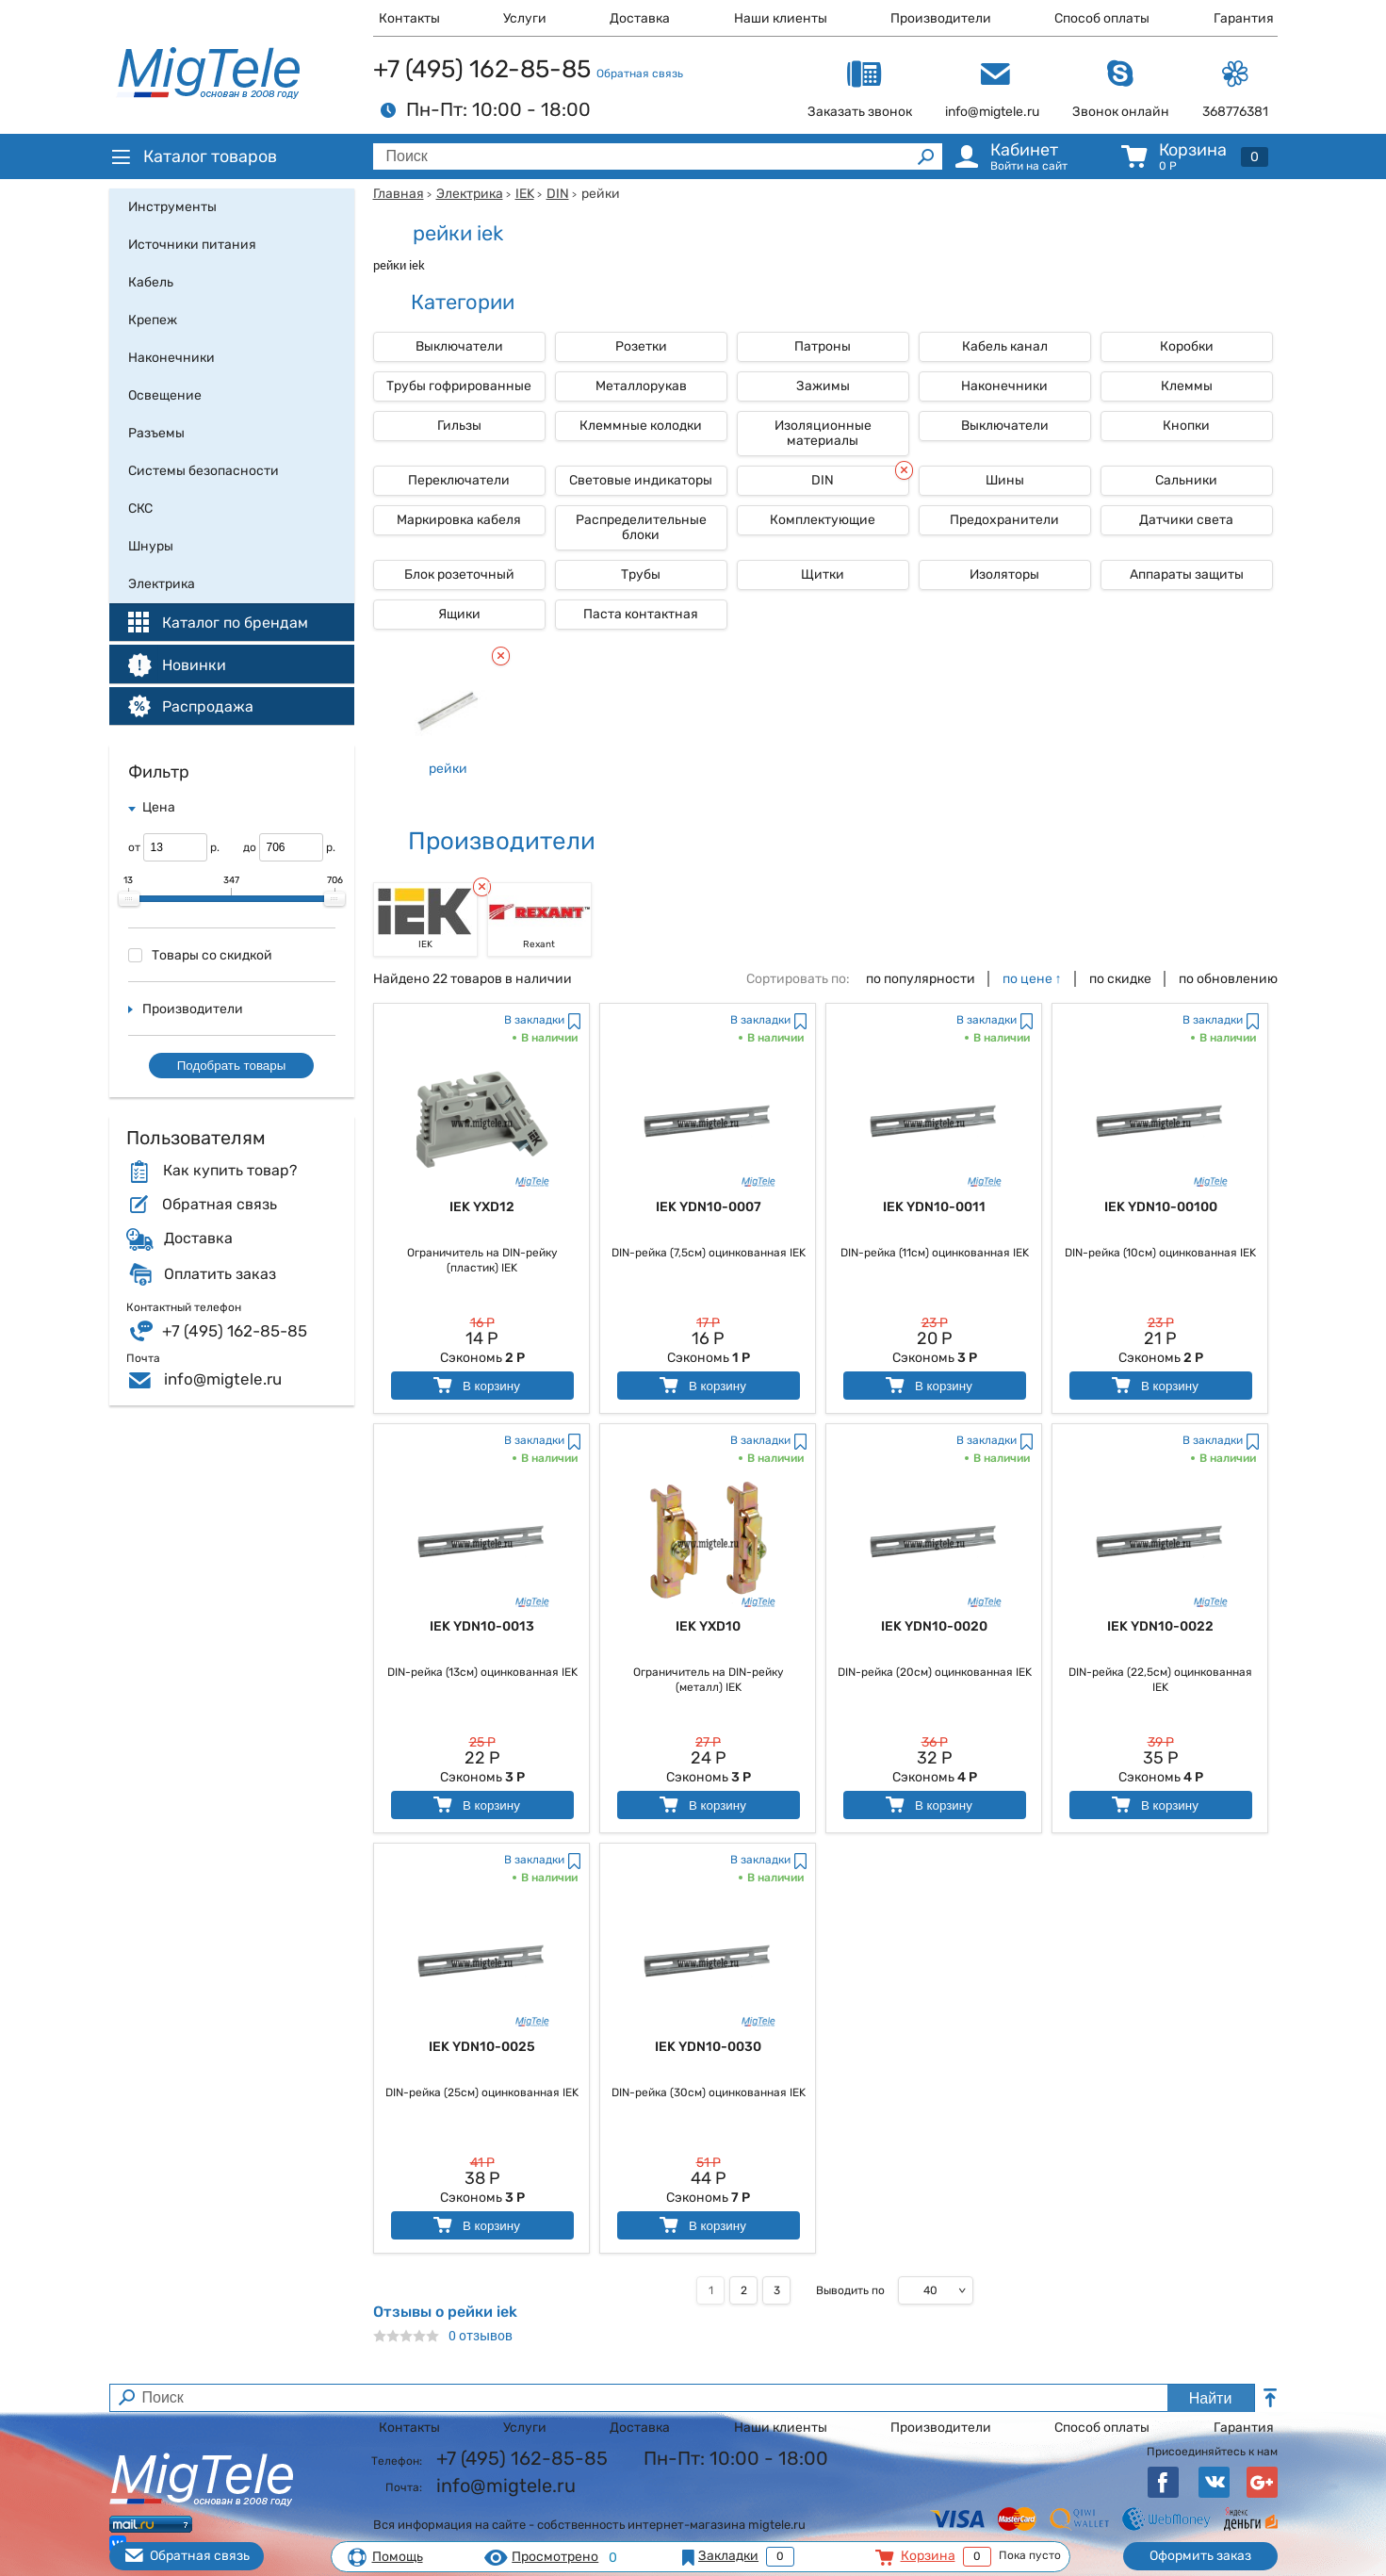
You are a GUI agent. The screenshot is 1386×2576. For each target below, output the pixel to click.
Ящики (459, 614)
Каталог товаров (193, 156)
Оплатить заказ (220, 1274)
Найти (1210, 2398)
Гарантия (1244, 18)
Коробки (1187, 346)
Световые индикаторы (640, 480)
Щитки (822, 574)
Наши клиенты (780, 18)
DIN (557, 194)
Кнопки (1186, 426)
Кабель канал (1005, 346)
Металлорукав (641, 386)
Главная (398, 194)
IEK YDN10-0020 (934, 1626)
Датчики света (1186, 520)
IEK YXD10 (708, 1626)
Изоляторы (1004, 574)
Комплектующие (822, 520)
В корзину (475, 1385)
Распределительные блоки (641, 527)
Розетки (641, 346)
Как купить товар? (230, 1170)
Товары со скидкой (200, 955)
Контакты (409, 18)
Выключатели (459, 346)
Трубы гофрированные (458, 386)
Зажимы (823, 386)
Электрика (469, 194)
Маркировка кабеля (459, 520)
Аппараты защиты (1187, 574)
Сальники (1186, 480)
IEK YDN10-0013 (482, 1626)
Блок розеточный (459, 574)
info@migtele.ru (223, 1379)
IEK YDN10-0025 (482, 2047)
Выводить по (850, 2290)
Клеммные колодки (640, 426)
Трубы (640, 574)
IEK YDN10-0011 (934, 1207)
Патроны (822, 346)
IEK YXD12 (481, 1207)
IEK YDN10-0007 (708, 1207)
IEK (524, 194)
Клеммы (1187, 386)
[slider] (129, 899)
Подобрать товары (231, 1065)
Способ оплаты (1102, 18)
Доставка (640, 18)
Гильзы (459, 426)
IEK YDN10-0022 (1160, 1626)
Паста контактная (640, 614)
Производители (940, 18)
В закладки (534, 1019)
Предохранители (1004, 520)
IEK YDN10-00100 (1160, 1207)
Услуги (524, 18)
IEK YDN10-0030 (708, 2047)
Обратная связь (639, 73)
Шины (1005, 480)
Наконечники (1004, 386)
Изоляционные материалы (823, 433)
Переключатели (459, 480)
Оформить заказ (1200, 2556)
